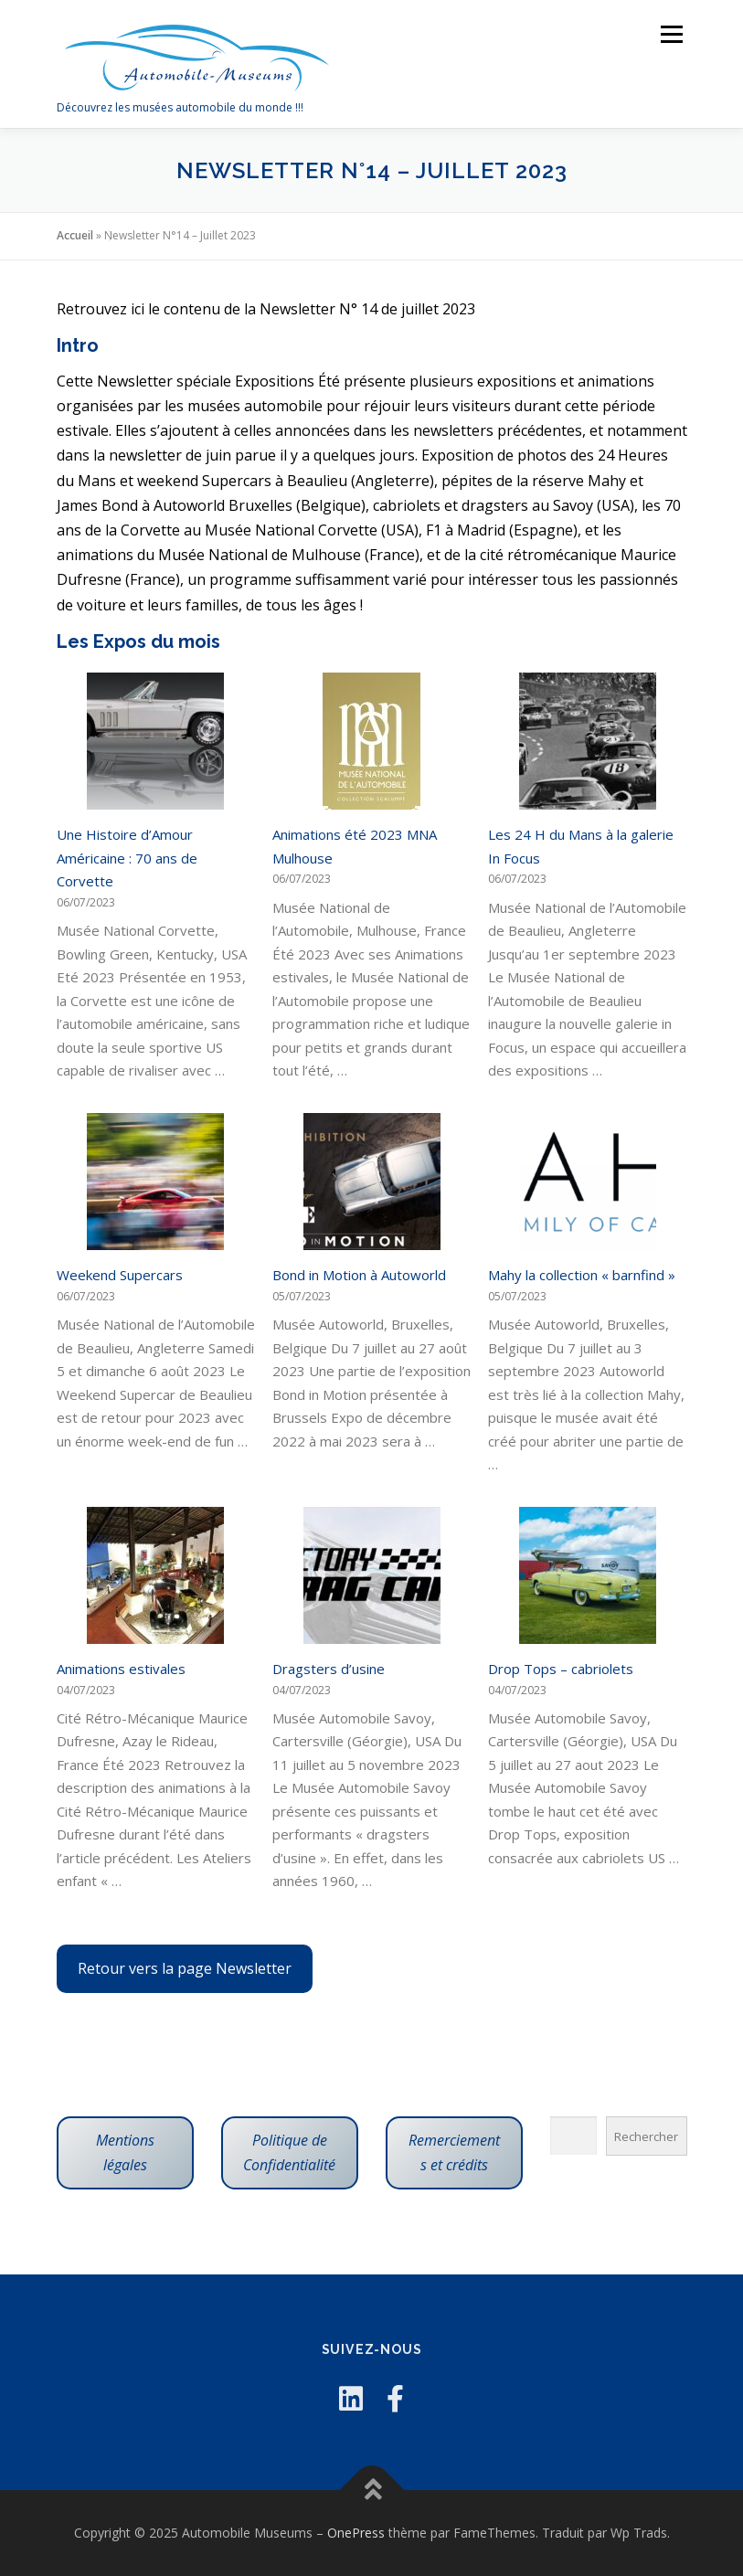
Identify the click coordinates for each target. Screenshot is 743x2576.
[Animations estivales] (155, 1575)
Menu (671, 34)
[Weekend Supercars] (155, 1181)
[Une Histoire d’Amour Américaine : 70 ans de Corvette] (155, 741)
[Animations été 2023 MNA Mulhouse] (371, 741)
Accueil (75, 235)
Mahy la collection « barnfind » (581, 1275)
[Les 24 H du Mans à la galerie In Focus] (587, 741)
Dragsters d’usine (328, 1668)
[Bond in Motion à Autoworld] (371, 1181)
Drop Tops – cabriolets (560, 1668)
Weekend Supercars (120, 1275)
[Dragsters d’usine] (371, 1575)
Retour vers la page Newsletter (185, 1968)
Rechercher (646, 2136)
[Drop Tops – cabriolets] (587, 1575)
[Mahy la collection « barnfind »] (587, 1181)
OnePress (356, 2532)
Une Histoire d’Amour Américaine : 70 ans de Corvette (127, 857)
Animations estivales (121, 1668)
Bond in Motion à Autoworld (359, 1275)
